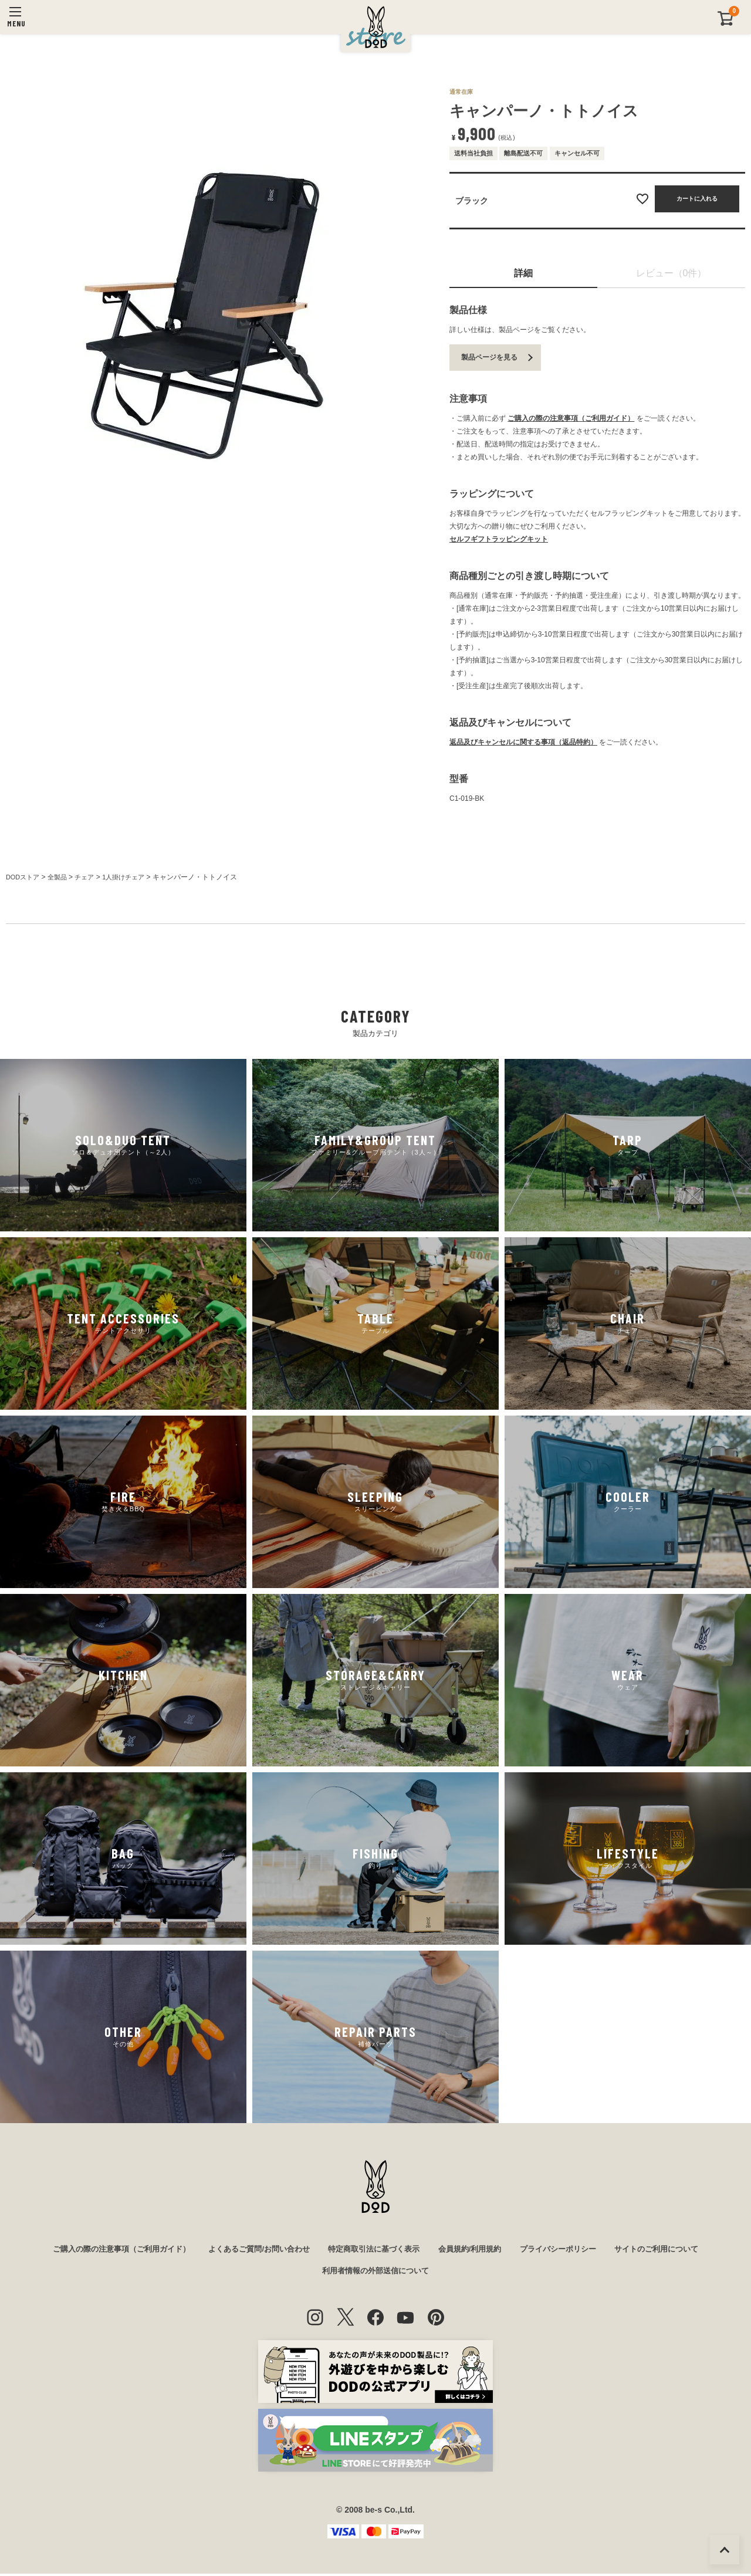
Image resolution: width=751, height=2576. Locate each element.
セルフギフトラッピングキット (498, 539)
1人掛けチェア (132, 877)
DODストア (24, 877)
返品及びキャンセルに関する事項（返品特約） (523, 742)
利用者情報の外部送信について (375, 2273)
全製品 (61, 877)
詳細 (523, 273)
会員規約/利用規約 (476, 2250)
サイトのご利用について (674, 2250)
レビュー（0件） (671, 273)
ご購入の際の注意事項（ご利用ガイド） (571, 418)
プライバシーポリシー (570, 2250)
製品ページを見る (489, 357)
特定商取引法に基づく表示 (374, 2250)
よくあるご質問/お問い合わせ (252, 2250)
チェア (90, 877)
